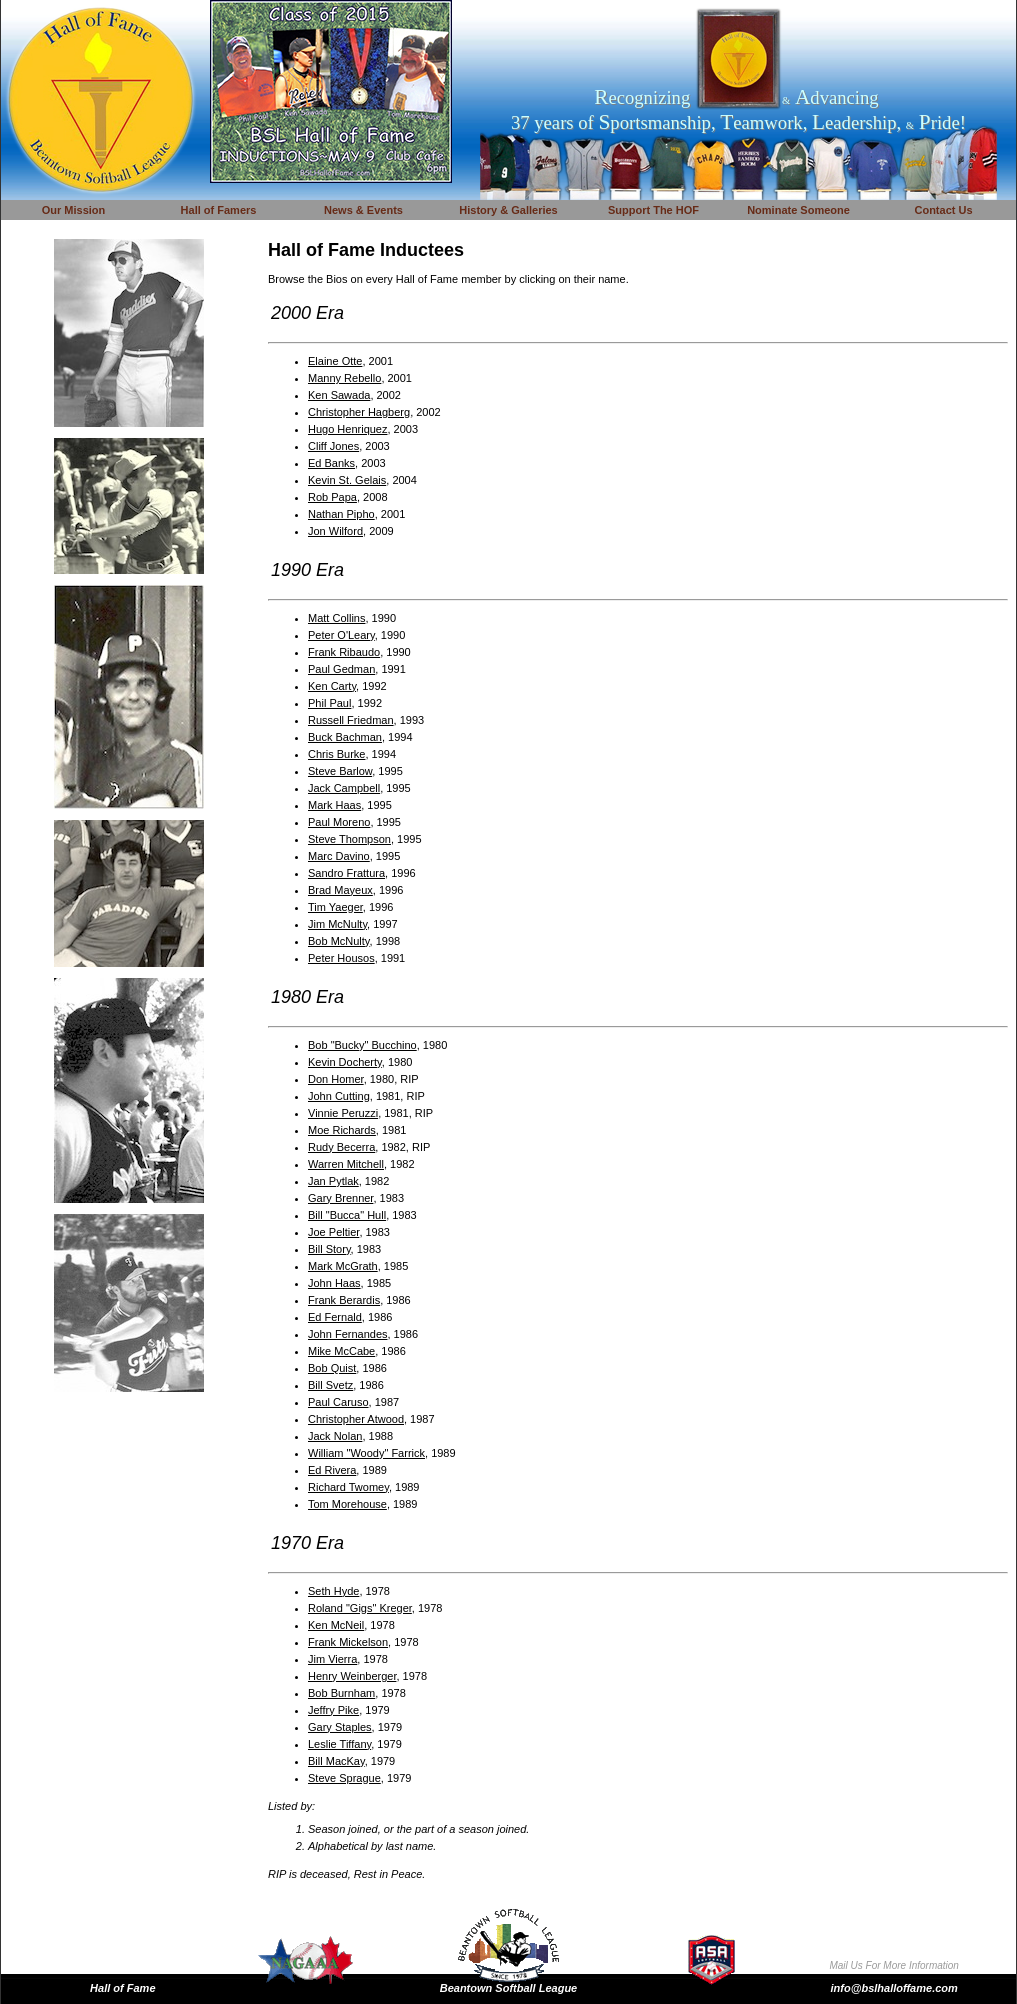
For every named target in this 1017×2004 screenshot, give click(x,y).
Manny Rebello (344, 378)
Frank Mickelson (348, 1642)
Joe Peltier (333, 1232)
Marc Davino (339, 856)
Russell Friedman (351, 720)
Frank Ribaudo (344, 652)
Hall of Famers (219, 210)
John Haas (334, 1283)
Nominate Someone (798, 210)
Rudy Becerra (341, 1147)
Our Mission (74, 210)
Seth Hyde (333, 1591)
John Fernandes (348, 1334)
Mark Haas (334, 805)
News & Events (363, 210)
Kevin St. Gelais (347, 480)
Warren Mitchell (346, 1164)
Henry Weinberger (352, 1676)
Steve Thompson (349, 839)
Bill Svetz (330, 1385)
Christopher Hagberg (359, 412)
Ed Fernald (335, 1317)
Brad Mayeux (340, 890)
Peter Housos (341, 958)
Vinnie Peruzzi (343, 1113)
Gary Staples (340, 1727)
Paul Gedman (341, 669)
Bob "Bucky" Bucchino (362, 1045)
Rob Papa (332, 497)
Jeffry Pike (333, 1710)
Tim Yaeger (335, 907)
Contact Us (943, 210)
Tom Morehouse (347, 1504)
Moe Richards (342, 1130)
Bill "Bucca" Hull (347, 1215)
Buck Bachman (345, 737)
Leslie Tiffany (339, 1744)
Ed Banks (331, 463)
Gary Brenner (340, 1198)
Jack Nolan (335, 1436)
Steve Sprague (344, 1778)
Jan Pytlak (333, 1181)
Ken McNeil (336, 1625)
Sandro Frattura (346, 873)
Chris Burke (336, 754)
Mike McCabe (341, 1351)
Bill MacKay (336, 1761)
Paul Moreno (339, 822)
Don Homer (336, 1079)
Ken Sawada (339, 395)
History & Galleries (508, 210)
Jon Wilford (335, 531)
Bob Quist (332, 1368)
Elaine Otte (335, 361)
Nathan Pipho (341, 514)
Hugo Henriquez (348, 429)
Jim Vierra (332, 1659)
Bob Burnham (341, 1693)
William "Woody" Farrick (366, 1453)
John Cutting (339, 1096)
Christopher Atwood (356, 1419)
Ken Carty (332, 686)
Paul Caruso (338, 1402)
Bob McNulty (339, 941)
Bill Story (329, 1249)
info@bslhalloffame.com (894, 1988)
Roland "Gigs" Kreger (360, 1608)
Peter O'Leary (341, 635)
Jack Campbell (344, 788)
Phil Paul (329, 703)
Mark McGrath (343, 1266)
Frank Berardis (344, 1300)
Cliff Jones (333, 446)
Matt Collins (336, 618)
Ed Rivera (332, 1470)
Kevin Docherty (345, 1062)
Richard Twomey (348, 1487)
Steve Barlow (340, 771)
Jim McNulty (337, 924)
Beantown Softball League (509, 1988)
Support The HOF (653, 210)
